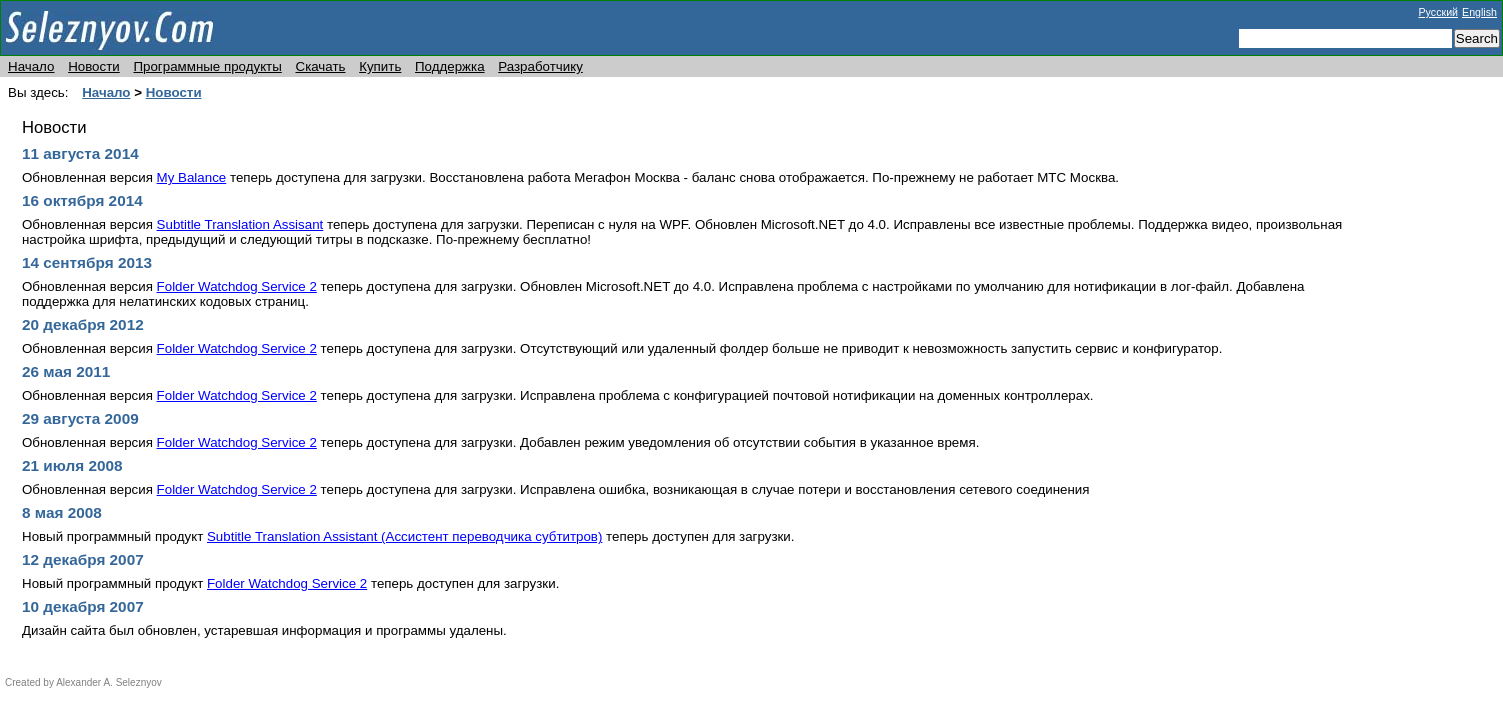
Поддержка (450, 66)
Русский (1439, 12)
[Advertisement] (1443, 377)
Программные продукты (207, 66)
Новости (94, 66)
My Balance (192, 177)
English (1479, 12)
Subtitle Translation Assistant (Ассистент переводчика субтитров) (404, 536)
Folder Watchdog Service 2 (237, 286)
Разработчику (540, 66)
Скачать (321, 66)
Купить (380, 66)
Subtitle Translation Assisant (240, 224)
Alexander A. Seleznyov (109, 682)
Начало (31, 66)
